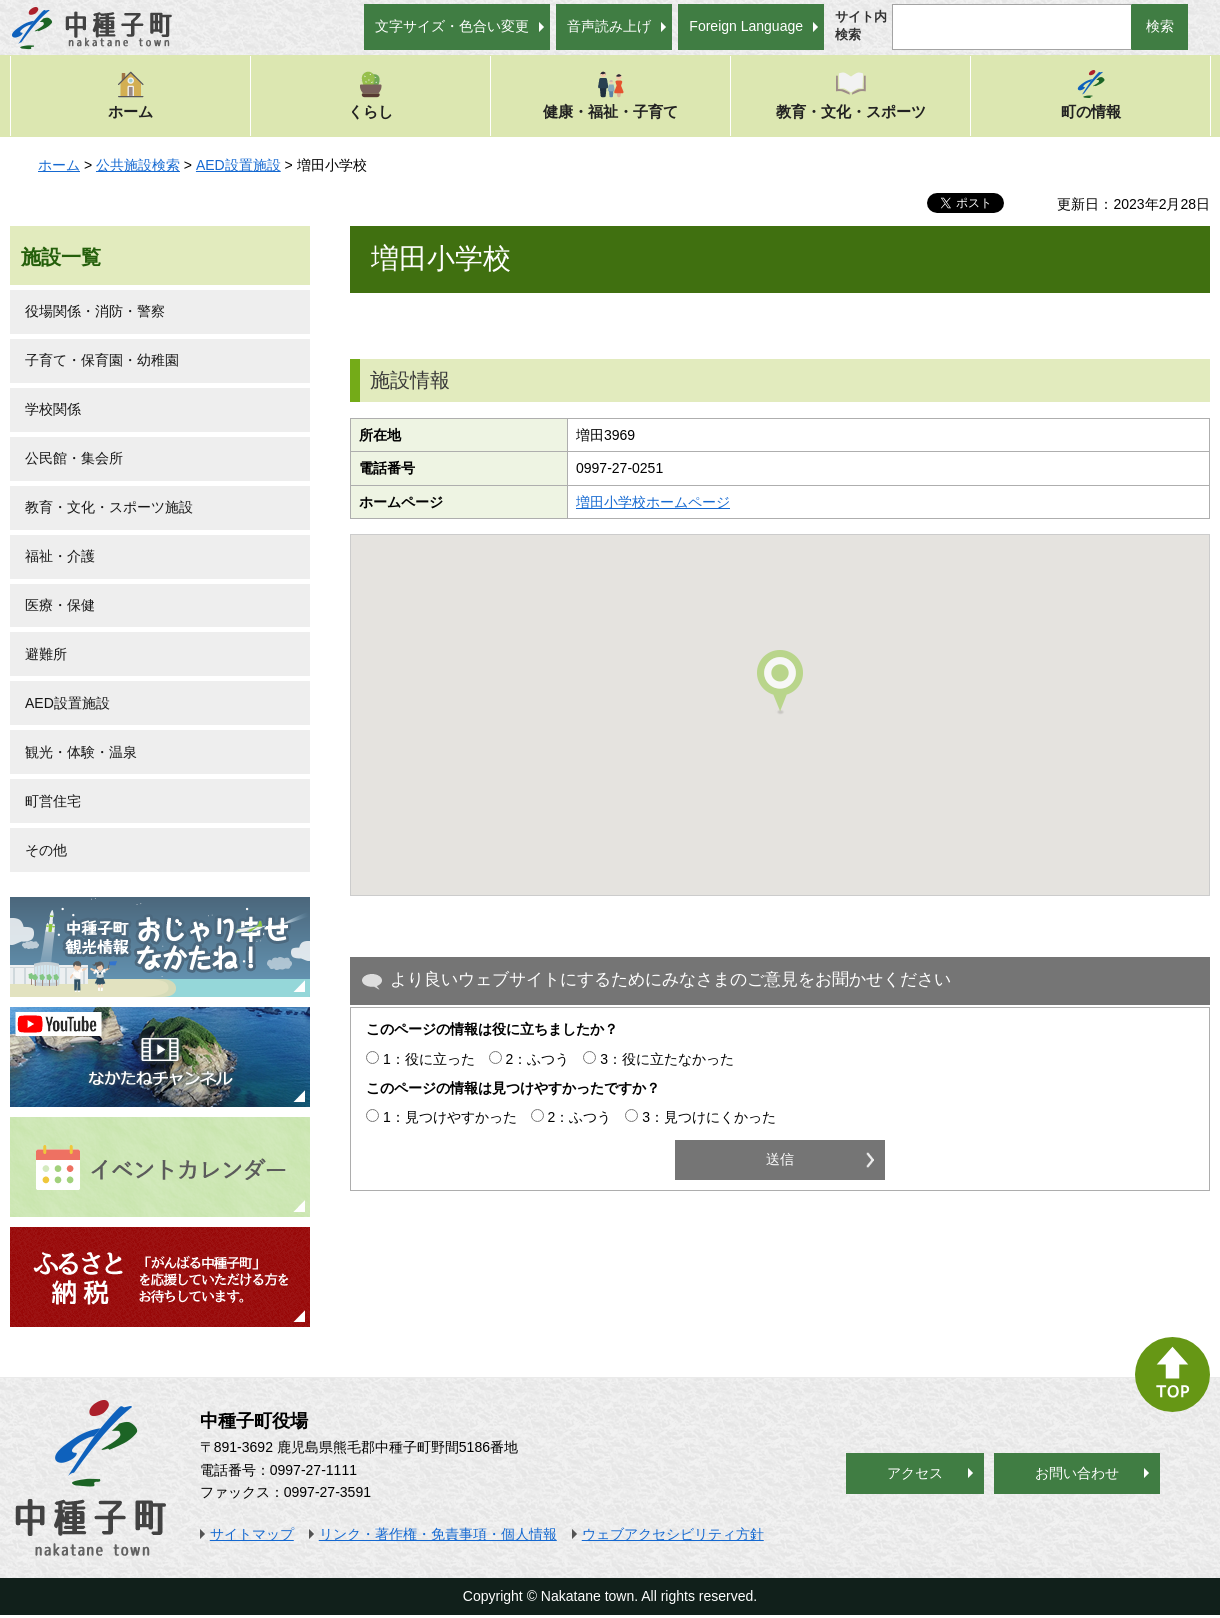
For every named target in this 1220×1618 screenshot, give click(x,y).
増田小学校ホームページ (653, 502)
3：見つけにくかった (709, 1117)
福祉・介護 (60, 556)
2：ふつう (538, 1059)
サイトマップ (252, 1534)
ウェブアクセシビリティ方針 (673, 1534)
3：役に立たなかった (667, 1059)
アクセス (915, 1473)
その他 (46, 850)
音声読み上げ (609, 26)
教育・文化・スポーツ (851, 94)
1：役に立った (429, 1059)
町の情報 (1091, 94)
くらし (370, 94)
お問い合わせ (1077, 1473)
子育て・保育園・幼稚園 (102, 360)
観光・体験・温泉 (81, 752)
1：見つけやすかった (450, 1117)
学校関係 (53, 409)
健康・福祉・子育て (610, 94)
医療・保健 (60, 605)
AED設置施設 (238, 165)
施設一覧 (61, 257)
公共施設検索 (138, 165)
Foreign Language (746, 26)
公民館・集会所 (74, 458)
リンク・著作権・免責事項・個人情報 (438, 1534)
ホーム (130, 94)
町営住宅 (53, 801)
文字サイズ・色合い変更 (452, 26)
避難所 (46, 654)
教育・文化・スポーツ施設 (109, 507)
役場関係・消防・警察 (95, 311)
